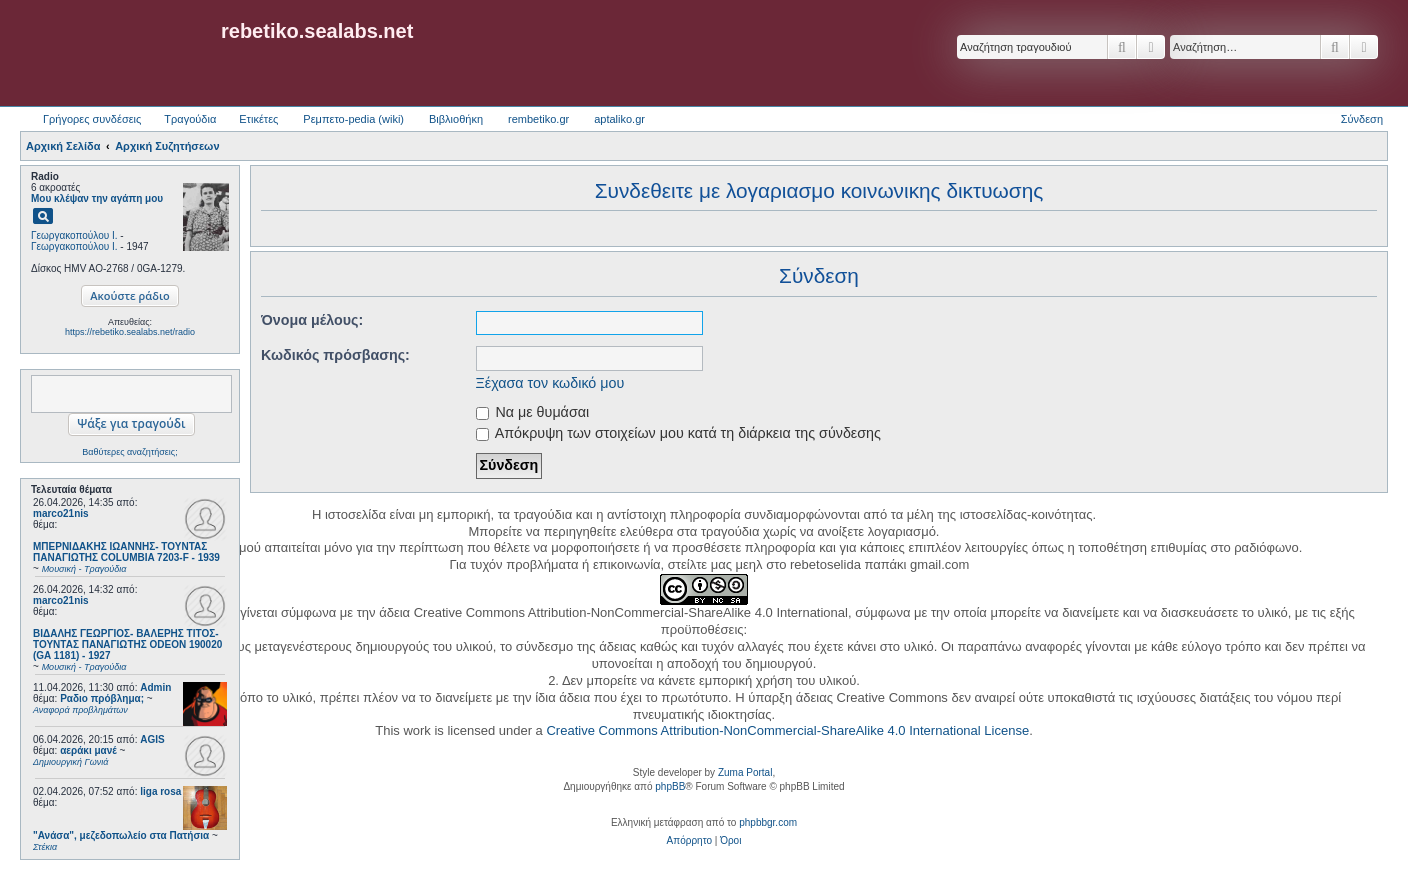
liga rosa (160, 791)
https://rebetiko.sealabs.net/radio (130, 332)
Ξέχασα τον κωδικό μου (550, 383)
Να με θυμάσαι (533, 412)
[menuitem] (689, 841)
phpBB (670, 786)
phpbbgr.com (768, 822)
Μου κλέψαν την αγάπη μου (97, 198)
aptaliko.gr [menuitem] (619, 119)
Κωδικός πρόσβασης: (335, 355)
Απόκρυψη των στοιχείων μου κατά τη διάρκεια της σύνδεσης (678, 433)
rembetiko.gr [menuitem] (538, 119)
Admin (155, 687)
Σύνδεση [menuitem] (1362, 119)
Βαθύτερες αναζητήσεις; (129, 452)
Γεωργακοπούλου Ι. (74, 235)
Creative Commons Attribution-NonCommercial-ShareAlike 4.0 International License (787, 730)
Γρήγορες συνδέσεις (92, 119)
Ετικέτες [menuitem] (258, 119)
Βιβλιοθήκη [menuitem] (456, 119)
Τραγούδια (190, 119)
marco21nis (61, 513)
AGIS (152, 739)
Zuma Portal (745, 772)
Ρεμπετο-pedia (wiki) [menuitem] (353, 119)
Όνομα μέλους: (312, 320)
